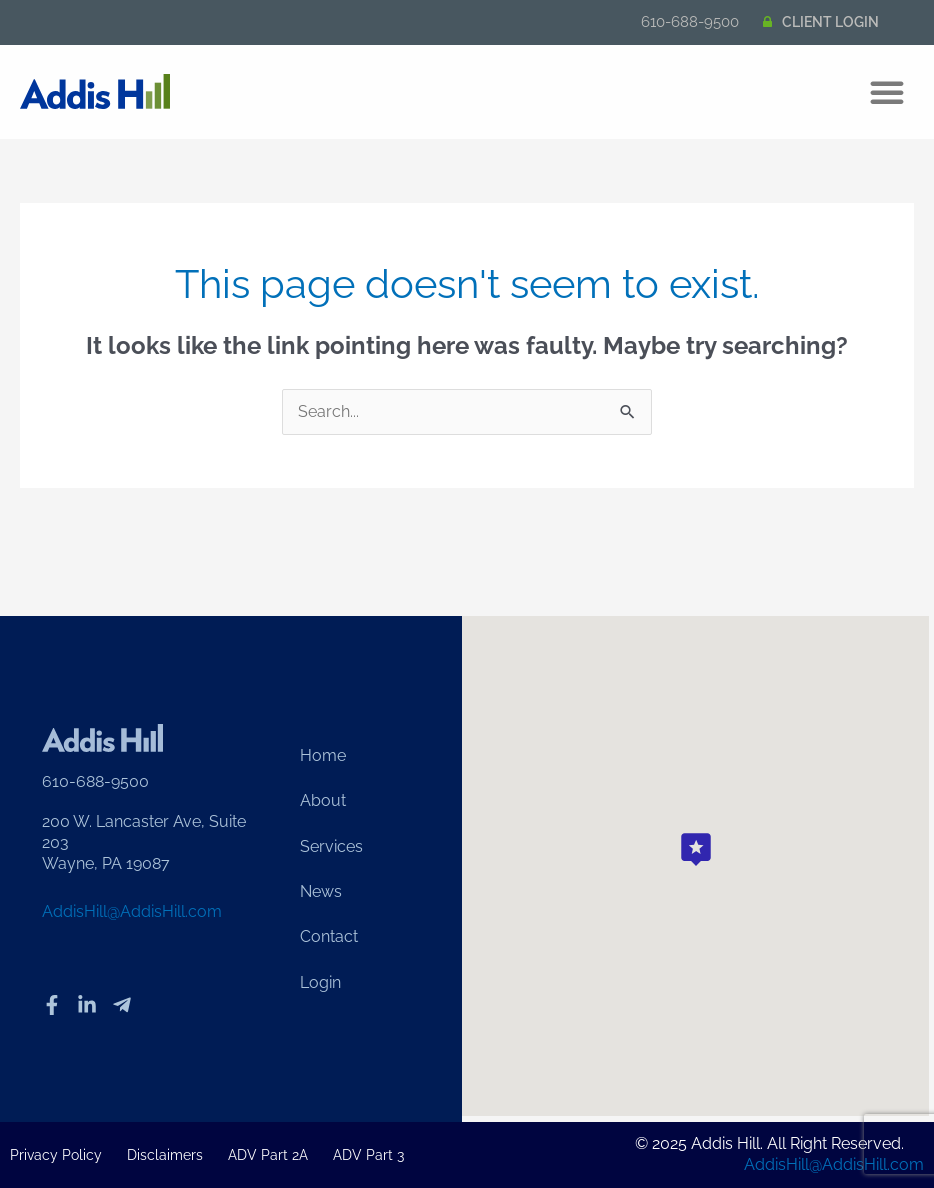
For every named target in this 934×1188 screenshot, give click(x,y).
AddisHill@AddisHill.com (132, 912)
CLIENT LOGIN (830, 22)
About (323, 800)
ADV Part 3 (368, 1155)
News (321, 892)
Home (323, 754)
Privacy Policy (56, 1155)
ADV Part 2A (268, 1155)
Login (320, 984)
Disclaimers (165, 1155)
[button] (887, 92)
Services (331, 846)
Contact (329, 938)
